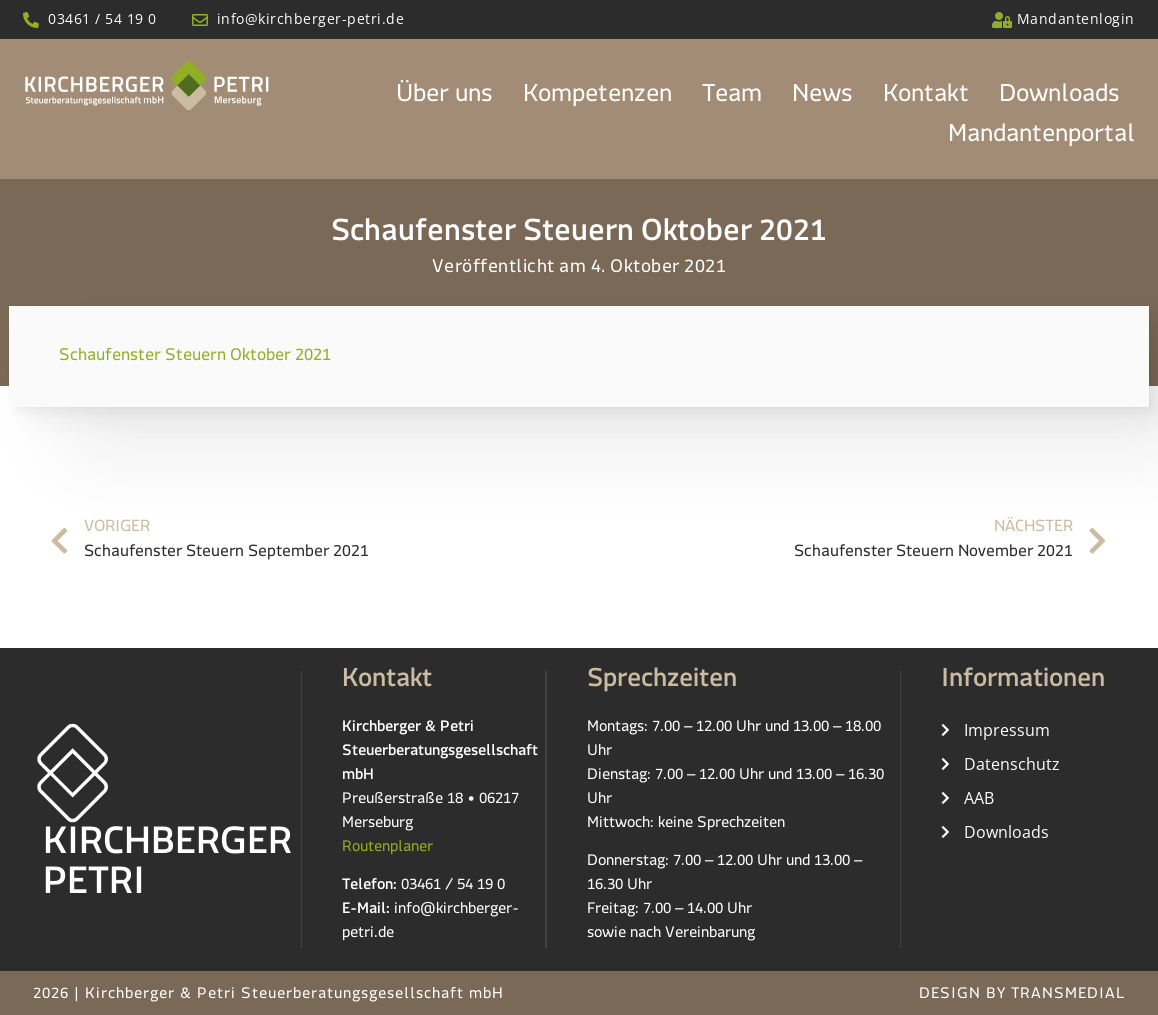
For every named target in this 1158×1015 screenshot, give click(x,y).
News (822, 99)
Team (732, 99)
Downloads (1059, 99)
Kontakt (926, 99)
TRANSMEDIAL (1068, 996)
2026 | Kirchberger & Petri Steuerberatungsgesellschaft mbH (268, 996)
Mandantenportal (1041, 139)
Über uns (444, 99)
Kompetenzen (597, 99)
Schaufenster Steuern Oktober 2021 (195, 359)
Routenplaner (387, 849)
